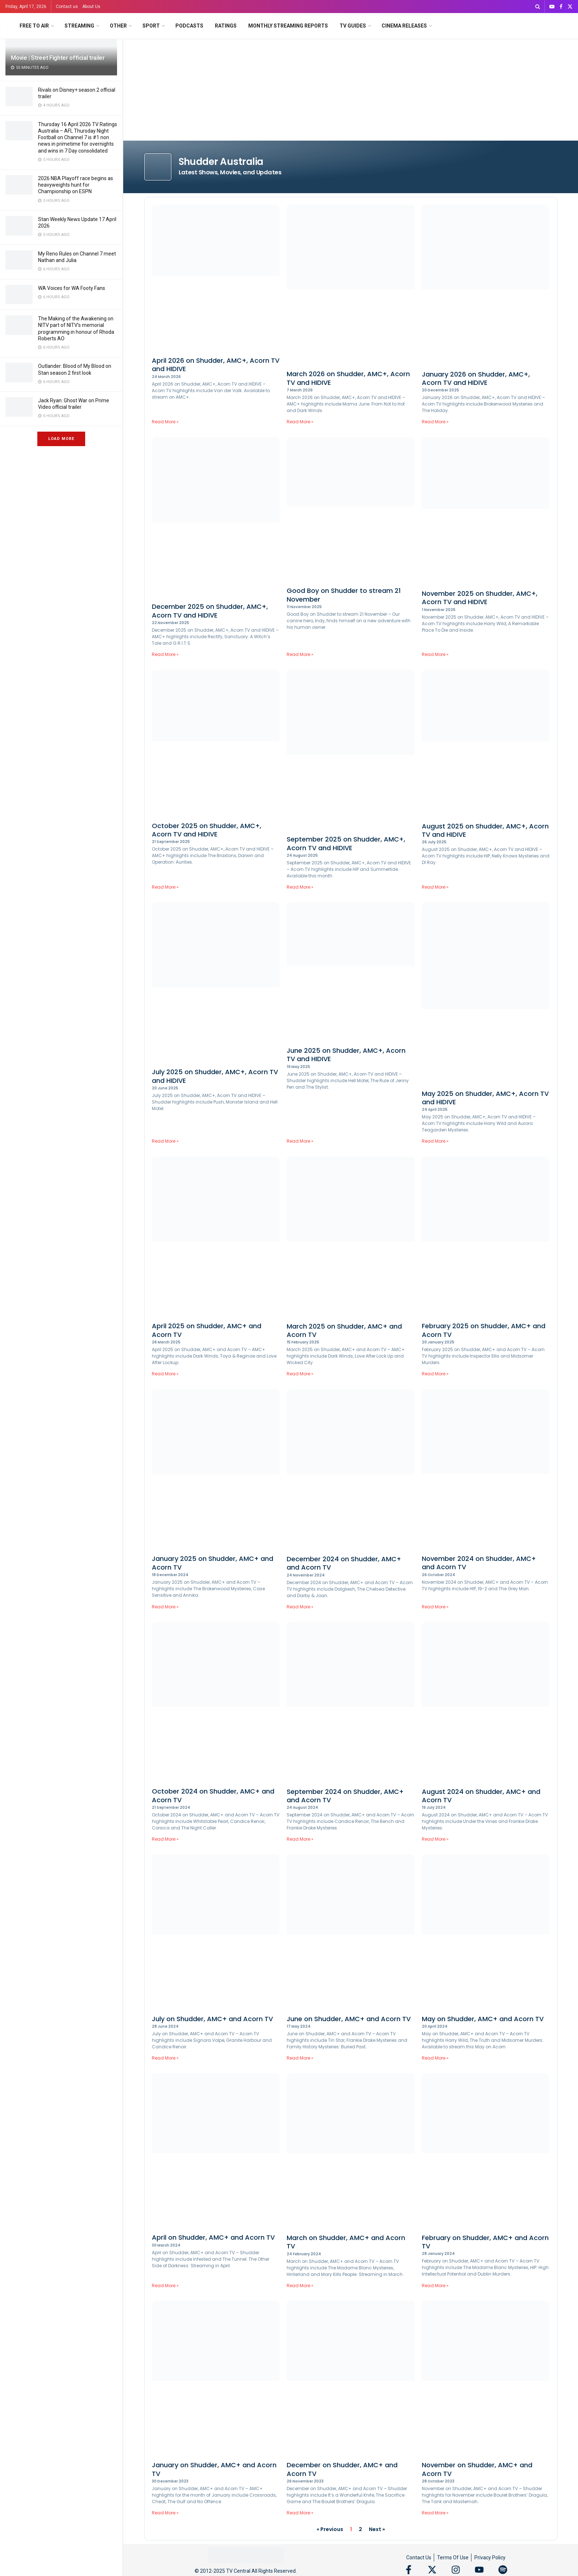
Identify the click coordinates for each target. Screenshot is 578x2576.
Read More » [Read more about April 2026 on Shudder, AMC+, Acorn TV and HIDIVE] (165, 422)
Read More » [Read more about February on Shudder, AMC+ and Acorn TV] (435, 2285)
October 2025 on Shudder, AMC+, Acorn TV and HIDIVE (206, 830)
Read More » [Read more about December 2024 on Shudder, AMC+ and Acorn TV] (300, 1607)
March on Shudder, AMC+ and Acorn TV (346, 2242)
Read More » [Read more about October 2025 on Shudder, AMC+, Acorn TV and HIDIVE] (165, 887)
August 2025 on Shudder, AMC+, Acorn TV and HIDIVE (485, 830)
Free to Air (34, 26)
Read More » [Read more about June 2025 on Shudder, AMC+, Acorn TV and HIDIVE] (300, 1141)
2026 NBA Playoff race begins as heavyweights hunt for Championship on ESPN (75, 184)
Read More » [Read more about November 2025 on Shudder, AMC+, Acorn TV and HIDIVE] (435, 654)
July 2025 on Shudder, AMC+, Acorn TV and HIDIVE (215, 1076)
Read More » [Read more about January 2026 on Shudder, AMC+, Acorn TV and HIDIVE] (435, 422)
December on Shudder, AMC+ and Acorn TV (342, 2469)
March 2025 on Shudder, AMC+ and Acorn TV (344, 1330)
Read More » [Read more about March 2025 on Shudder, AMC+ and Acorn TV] (300, 1374)
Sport (151, 26)
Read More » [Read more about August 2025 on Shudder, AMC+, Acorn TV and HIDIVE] (435, 887)
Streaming (79, 26)
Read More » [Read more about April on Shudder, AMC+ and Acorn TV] (165, 2285)
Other (118, 26)
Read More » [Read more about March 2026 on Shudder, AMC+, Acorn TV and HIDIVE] (300, 422)
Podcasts (189, 26)
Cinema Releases (404, 26)
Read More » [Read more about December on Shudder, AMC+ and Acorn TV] (300, 2513)
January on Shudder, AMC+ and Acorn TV (214, 2469)
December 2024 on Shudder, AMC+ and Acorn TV (344, 1563)
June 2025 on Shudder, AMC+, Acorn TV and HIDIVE (346, 1054)
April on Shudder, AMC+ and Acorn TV (213, 2237)
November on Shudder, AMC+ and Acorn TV (477, 2469)
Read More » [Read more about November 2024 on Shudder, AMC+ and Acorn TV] (435, 1607)
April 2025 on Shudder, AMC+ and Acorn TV (206, 1330)
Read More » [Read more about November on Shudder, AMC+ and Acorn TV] (435, 2513)
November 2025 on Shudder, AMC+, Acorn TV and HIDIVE (479, 597)
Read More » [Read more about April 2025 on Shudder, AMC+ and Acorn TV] (165, 1374)
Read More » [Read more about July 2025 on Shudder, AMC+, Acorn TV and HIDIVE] (165, 1141)
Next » (377, 2529)
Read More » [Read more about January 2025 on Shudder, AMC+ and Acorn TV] (165, 1607)
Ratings (226, 26)
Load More (61, 438)
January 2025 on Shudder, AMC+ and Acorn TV (212, 1562)
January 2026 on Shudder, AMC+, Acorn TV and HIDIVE (476, 378)
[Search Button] (537, 6)
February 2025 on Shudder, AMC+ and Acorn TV (483, 1330)
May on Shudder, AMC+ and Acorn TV (483, 2018)
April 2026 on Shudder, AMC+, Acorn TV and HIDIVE (215, 364)
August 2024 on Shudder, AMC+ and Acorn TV (481, 1795)
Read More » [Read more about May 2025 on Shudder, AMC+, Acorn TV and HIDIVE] (435, 1141)
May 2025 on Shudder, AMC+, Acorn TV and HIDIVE (485, 1097)
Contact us (67, 6)
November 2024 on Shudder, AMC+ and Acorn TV (479, 1562)
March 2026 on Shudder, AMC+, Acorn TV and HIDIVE (348, 378)
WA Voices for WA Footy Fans (71, 288)
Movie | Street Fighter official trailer (58, 57)
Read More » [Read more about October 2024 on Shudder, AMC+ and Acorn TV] (165, 1839)
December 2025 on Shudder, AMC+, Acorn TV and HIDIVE (210, 610)
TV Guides (353, 26)
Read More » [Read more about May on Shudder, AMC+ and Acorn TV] (435, 2058)
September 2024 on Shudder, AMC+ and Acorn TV (345, 1795)
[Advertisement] (350, 93)
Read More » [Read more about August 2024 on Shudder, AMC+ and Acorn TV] (435, 1839)
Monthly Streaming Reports (288, 26)
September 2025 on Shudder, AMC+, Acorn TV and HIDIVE (346, 843)
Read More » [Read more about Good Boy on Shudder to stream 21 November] (300, 654)
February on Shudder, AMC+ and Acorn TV (485, 2242)
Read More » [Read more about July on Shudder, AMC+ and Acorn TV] (165, 2058)
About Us (91, 6)
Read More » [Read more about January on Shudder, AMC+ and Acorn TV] (165, 2513)
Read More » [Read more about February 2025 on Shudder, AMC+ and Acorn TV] (435, 1374)
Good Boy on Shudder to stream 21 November (344, 594)
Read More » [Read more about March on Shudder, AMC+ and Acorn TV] (300, 2285)
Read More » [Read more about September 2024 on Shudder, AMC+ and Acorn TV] (300, 1839)
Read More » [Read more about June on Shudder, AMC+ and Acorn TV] (300, 2058)
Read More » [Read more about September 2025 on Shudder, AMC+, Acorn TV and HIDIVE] (300, 887)
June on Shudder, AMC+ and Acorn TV (349, 2018)
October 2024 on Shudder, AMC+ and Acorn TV (213, 1795)
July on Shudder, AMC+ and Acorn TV (212, 2018)
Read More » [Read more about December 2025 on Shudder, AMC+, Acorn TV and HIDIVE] (165, 654)
